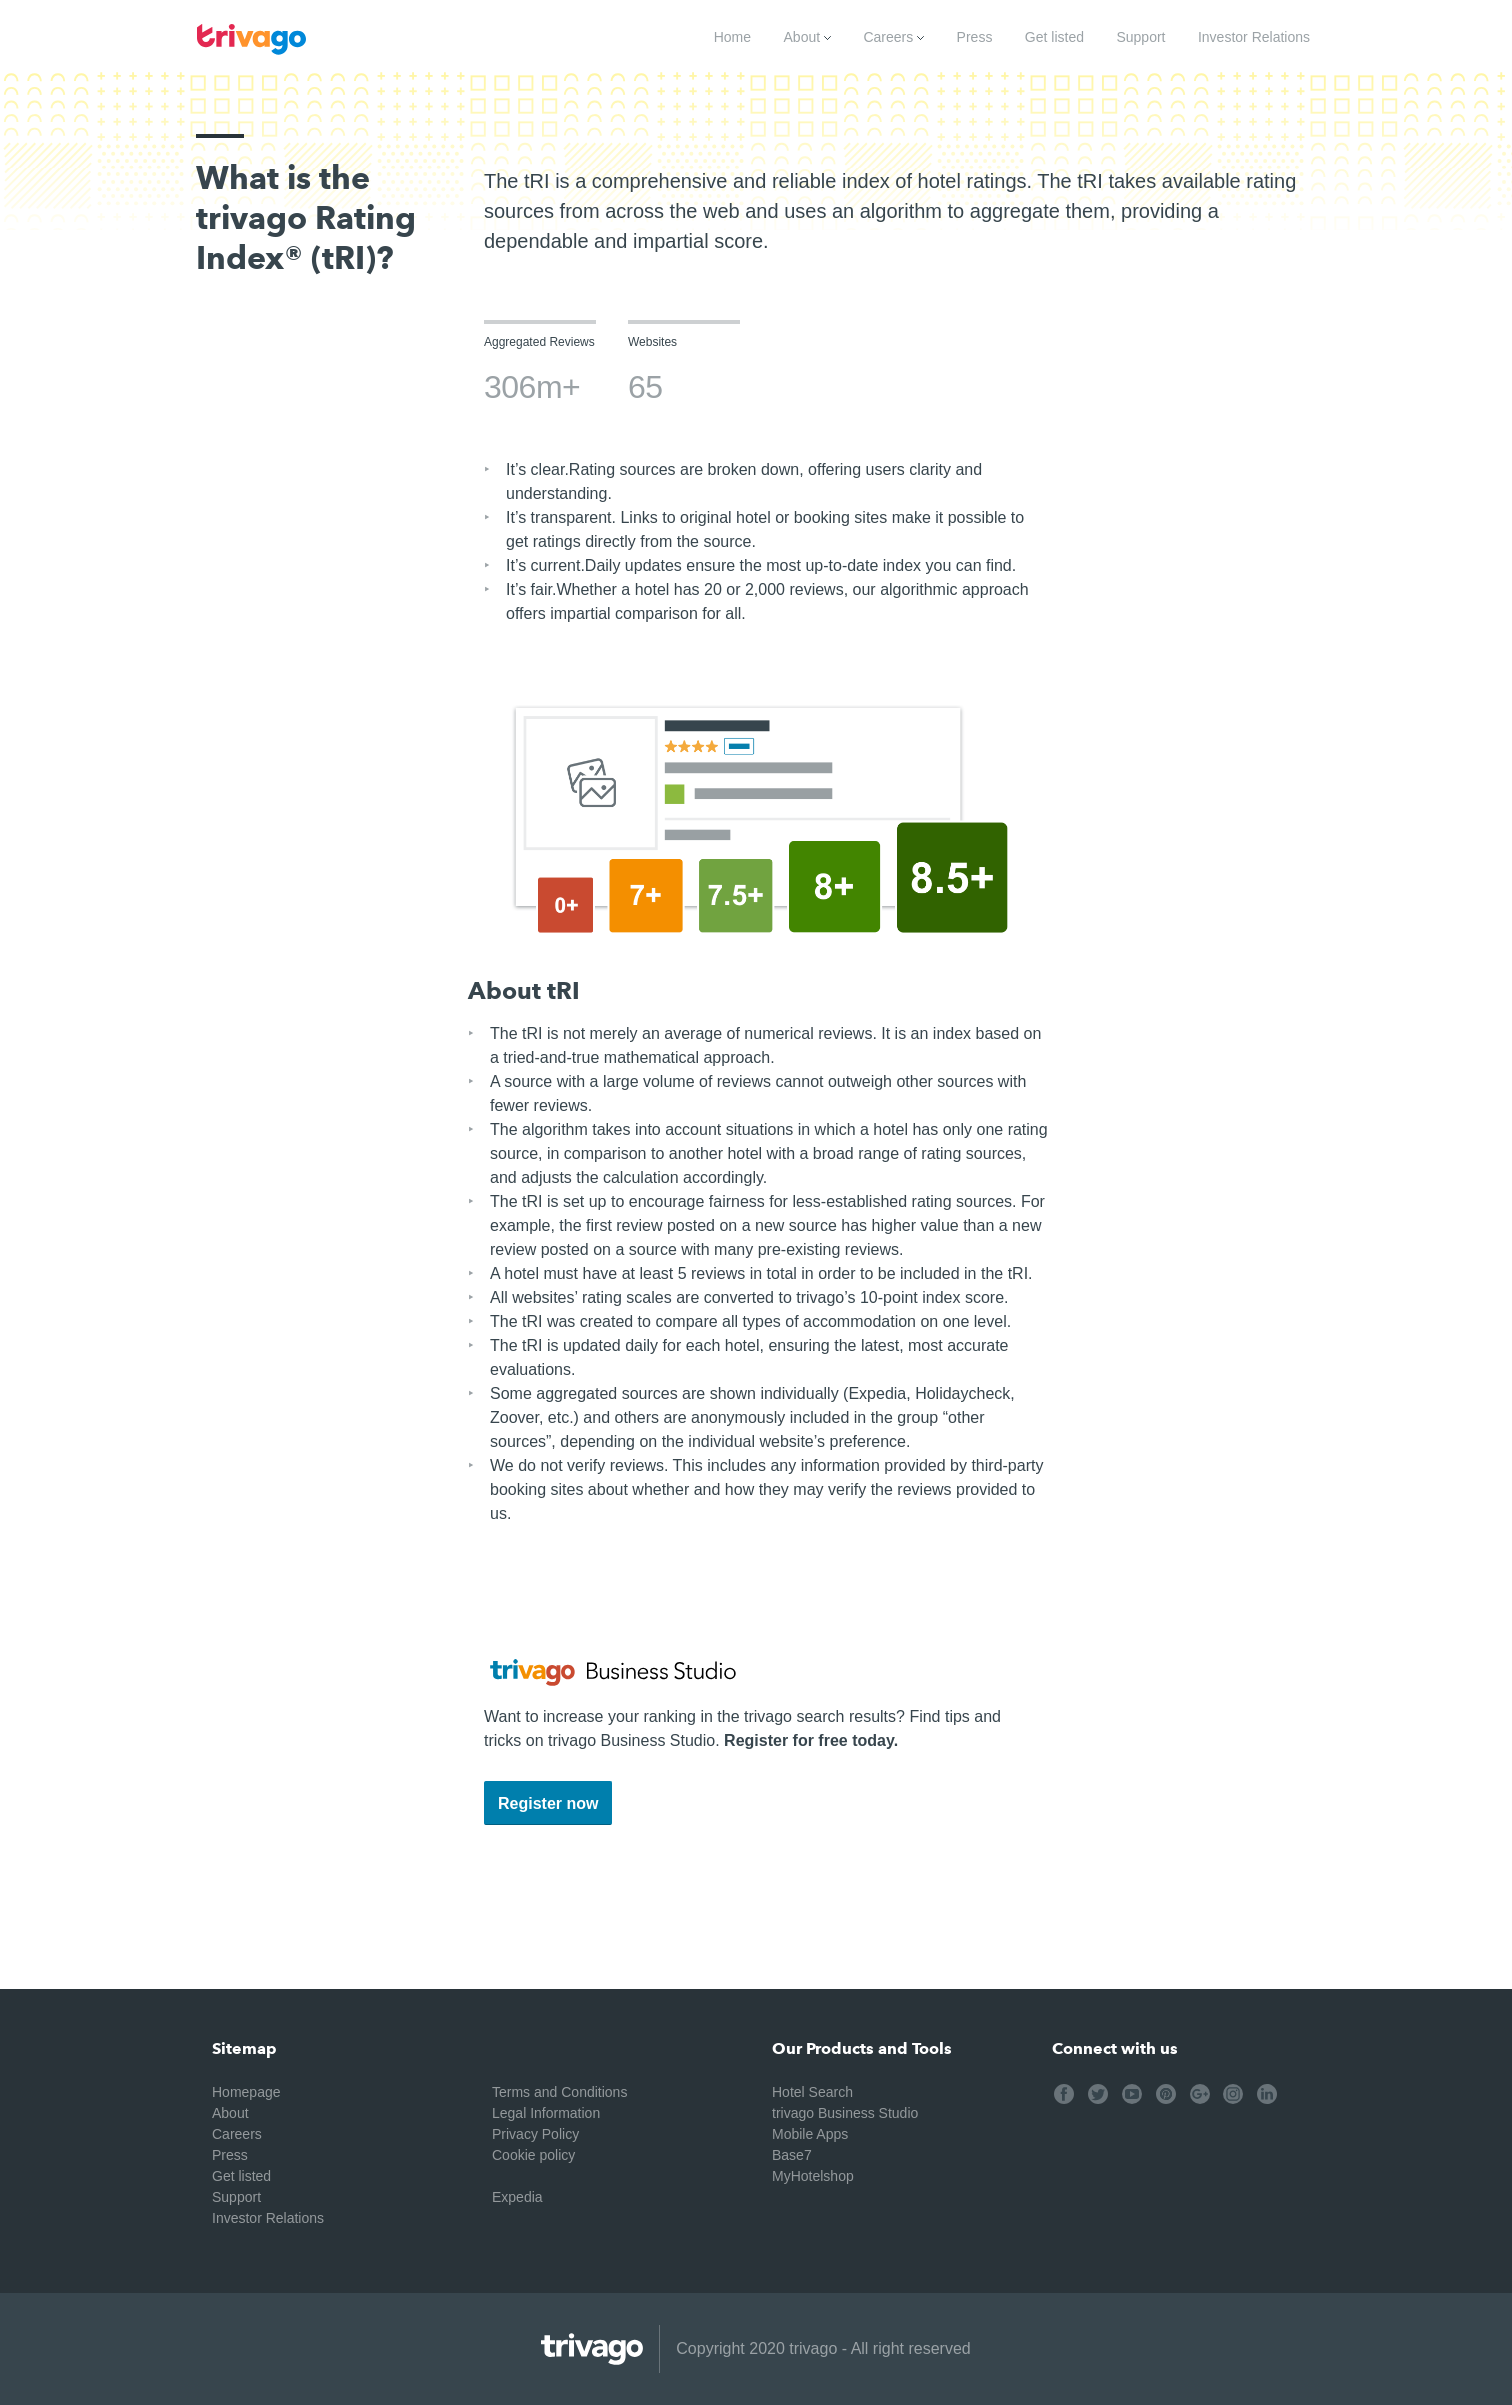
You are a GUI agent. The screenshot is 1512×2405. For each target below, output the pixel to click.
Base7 (792, 2155)
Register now (548, 1803)
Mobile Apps (810, 2134)
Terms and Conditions (559, 2092)
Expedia (517, 2197)
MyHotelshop (813, 2176)
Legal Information (546, 2113)
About (807, 37)
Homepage (246, 2092)
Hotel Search (812, 2092)
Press (975, 37)
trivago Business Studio (845, 2113)
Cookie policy (533, 2155)
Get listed (1054, 37)
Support (1140, 37)
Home (732, 37)
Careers (893, 37)
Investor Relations (1254, 37)
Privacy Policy (535, 2134)
